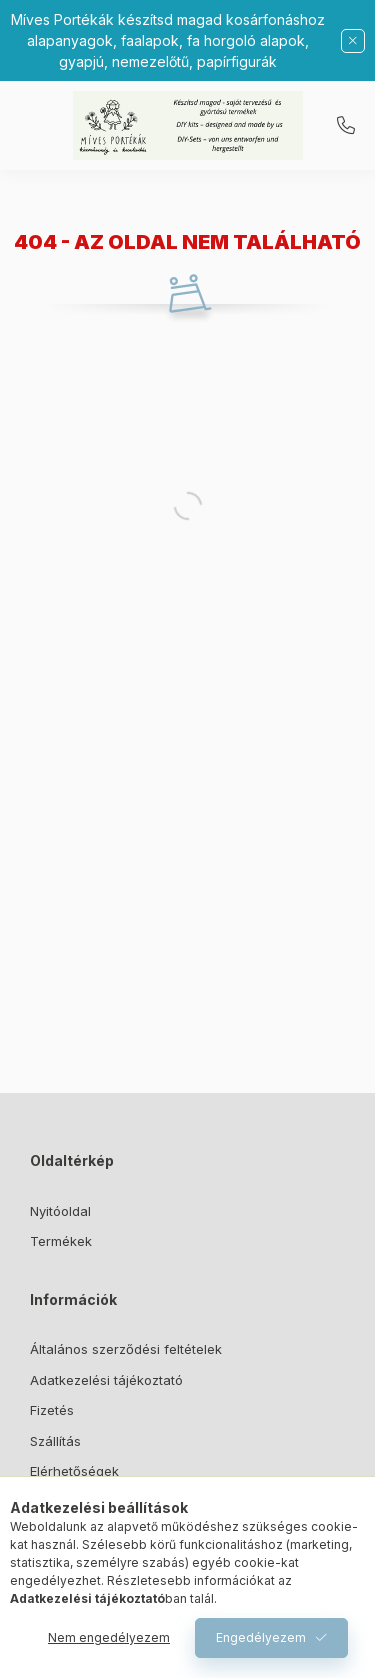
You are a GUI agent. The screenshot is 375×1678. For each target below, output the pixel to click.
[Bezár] (353, 41)
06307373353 (346, 126)
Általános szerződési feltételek (126, 1349)
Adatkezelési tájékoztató (106, 1380)
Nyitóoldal (60, 1211)
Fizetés (52, 1410)
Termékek (61, 1241)
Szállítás (55, 1441)
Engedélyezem (261, 1637)
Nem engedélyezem (109, 1637)
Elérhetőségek (74, 1471)
